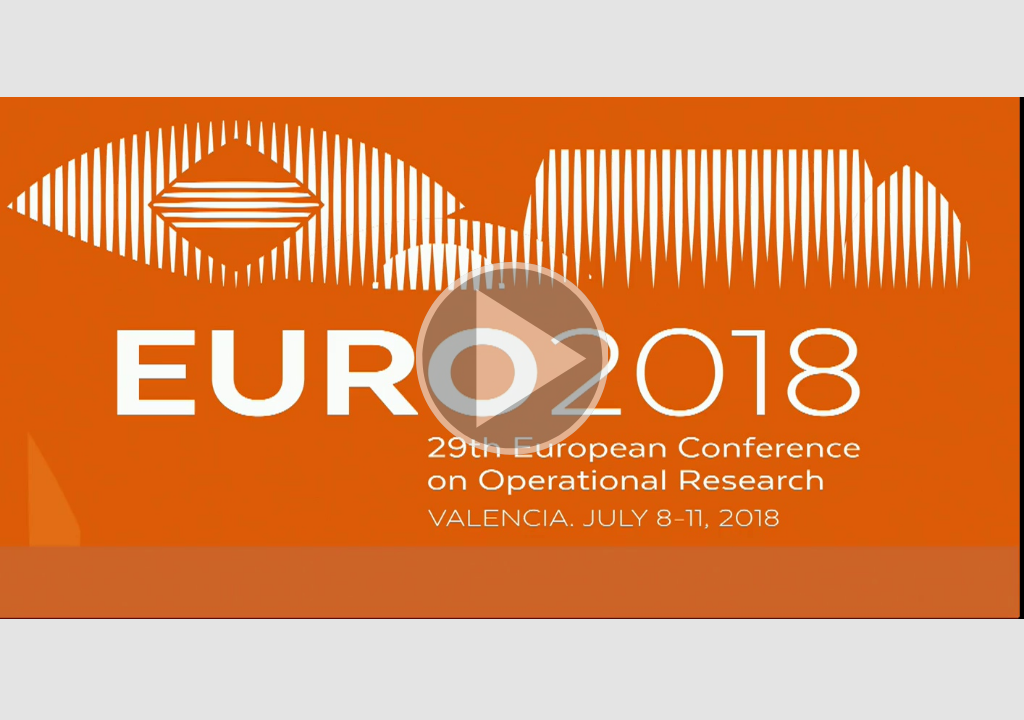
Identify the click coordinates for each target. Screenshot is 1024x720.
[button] (512, 360)
